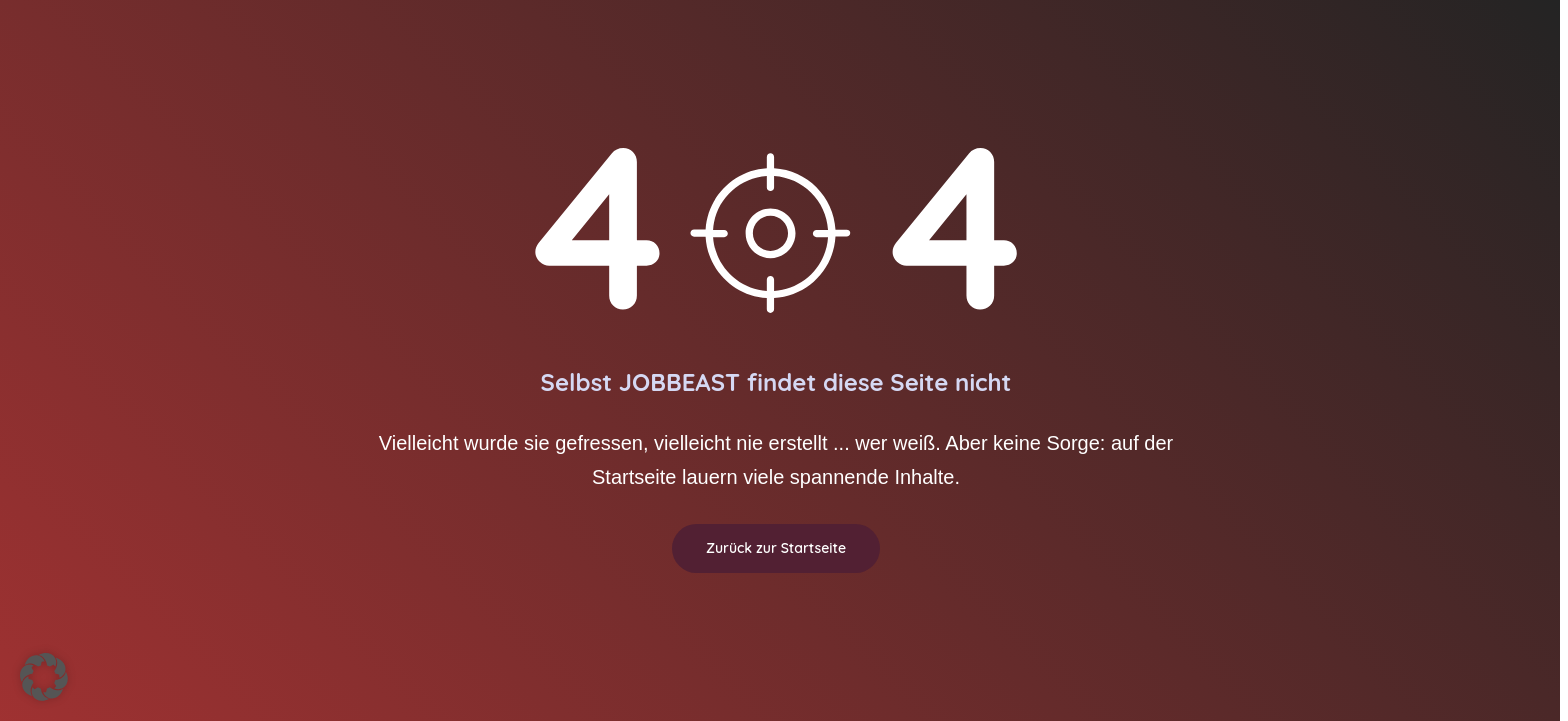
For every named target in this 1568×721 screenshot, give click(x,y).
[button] (44, 677)
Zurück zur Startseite (776, 548)
